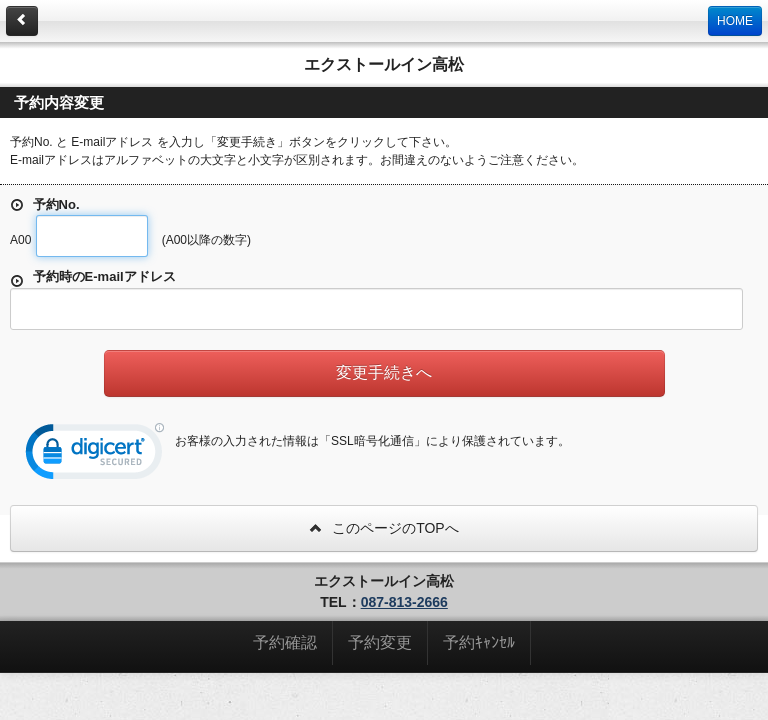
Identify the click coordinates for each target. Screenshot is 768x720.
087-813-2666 (404, 602)
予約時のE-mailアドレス (93, 278)
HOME (735, 21)
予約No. (45, 204)
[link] (95, 456)
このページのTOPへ (383, 528)
